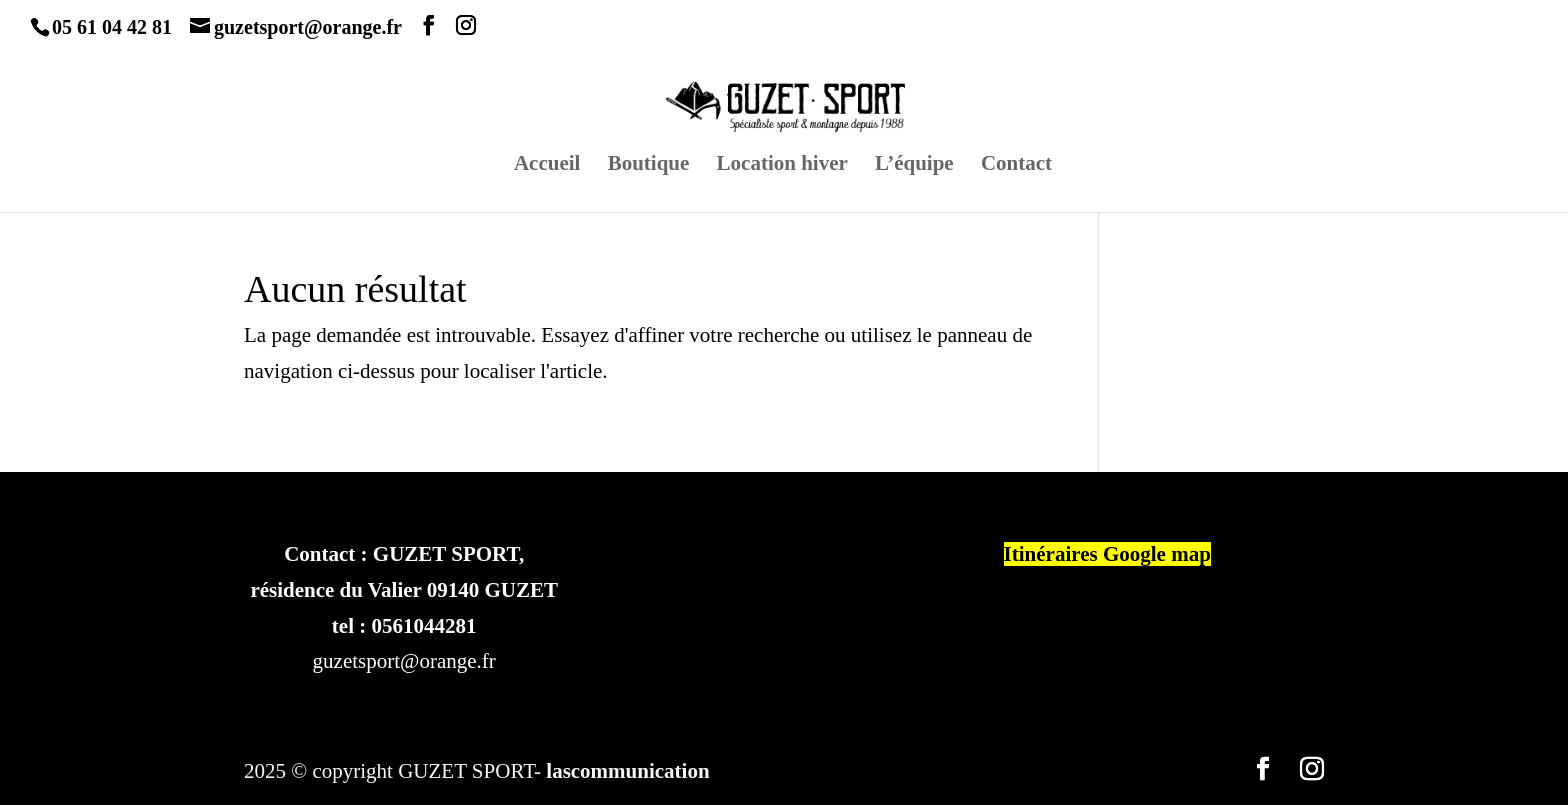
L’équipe (914, 165)
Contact (1016, 165)
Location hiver (782, 165)
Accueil (547, 165)
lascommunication (627, 771)
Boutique (649, 165)
